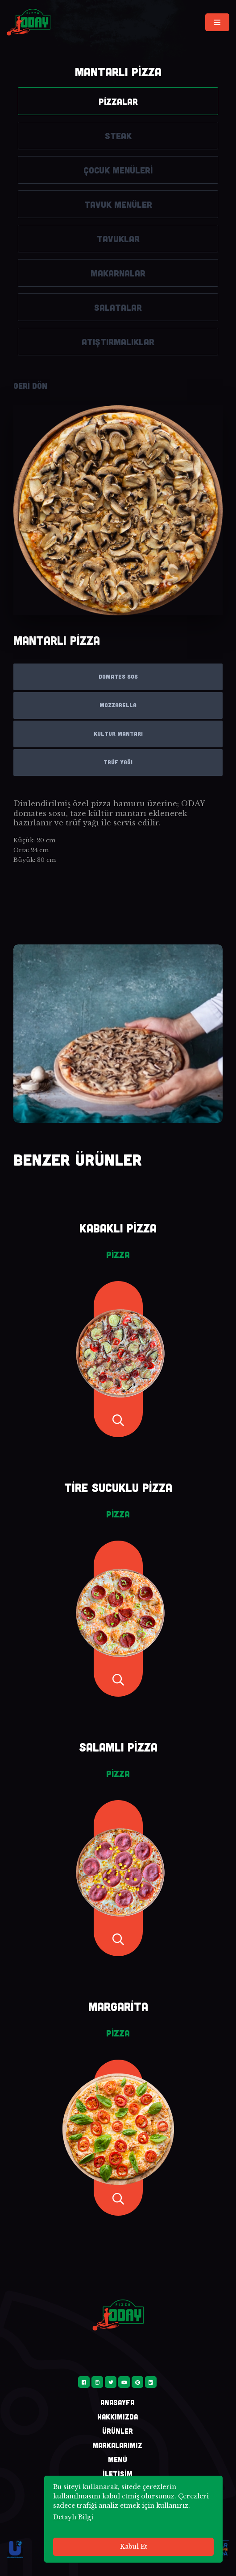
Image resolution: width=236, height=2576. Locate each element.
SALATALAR (118, 307)
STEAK (118, 135)
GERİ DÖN (30, 386)
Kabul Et (133, 2547)
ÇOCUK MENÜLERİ (118, 170)
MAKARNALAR (118, 273)
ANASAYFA (117, 2402)
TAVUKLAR (118, 238)
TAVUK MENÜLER (118, 204)
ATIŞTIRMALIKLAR (118, 341)
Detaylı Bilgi (73, 2517)
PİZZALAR (118, 101)
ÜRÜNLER (117, 2431)
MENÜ (117, 2459)
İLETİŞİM (117, 2473)
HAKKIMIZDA (117, 2416)
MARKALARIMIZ (117, 2445)
